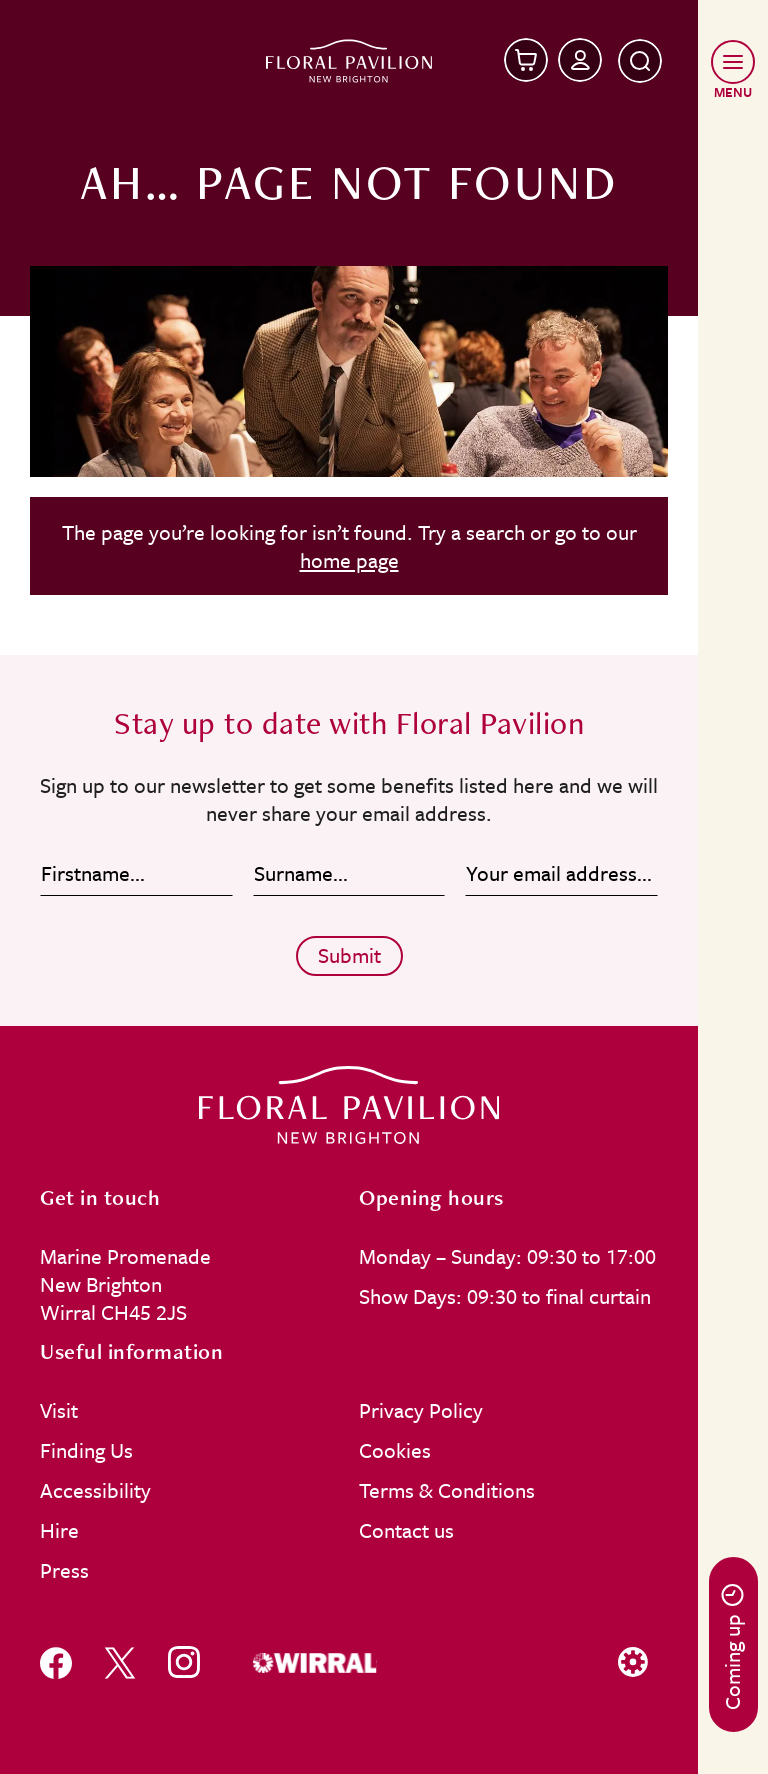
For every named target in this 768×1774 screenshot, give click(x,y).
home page (349, 560)
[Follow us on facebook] (56, 1662)
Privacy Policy (421, 1410)
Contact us (406, 1530)
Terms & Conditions (447, 1490)
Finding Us (86, 1450)
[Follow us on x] (120, 1662)
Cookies (395, 1450)
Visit (59, 1410)
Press (64, 1570)
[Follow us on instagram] (184, 1662)
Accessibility (95, 1490)
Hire (59, 1530)
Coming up (732, 1647)
